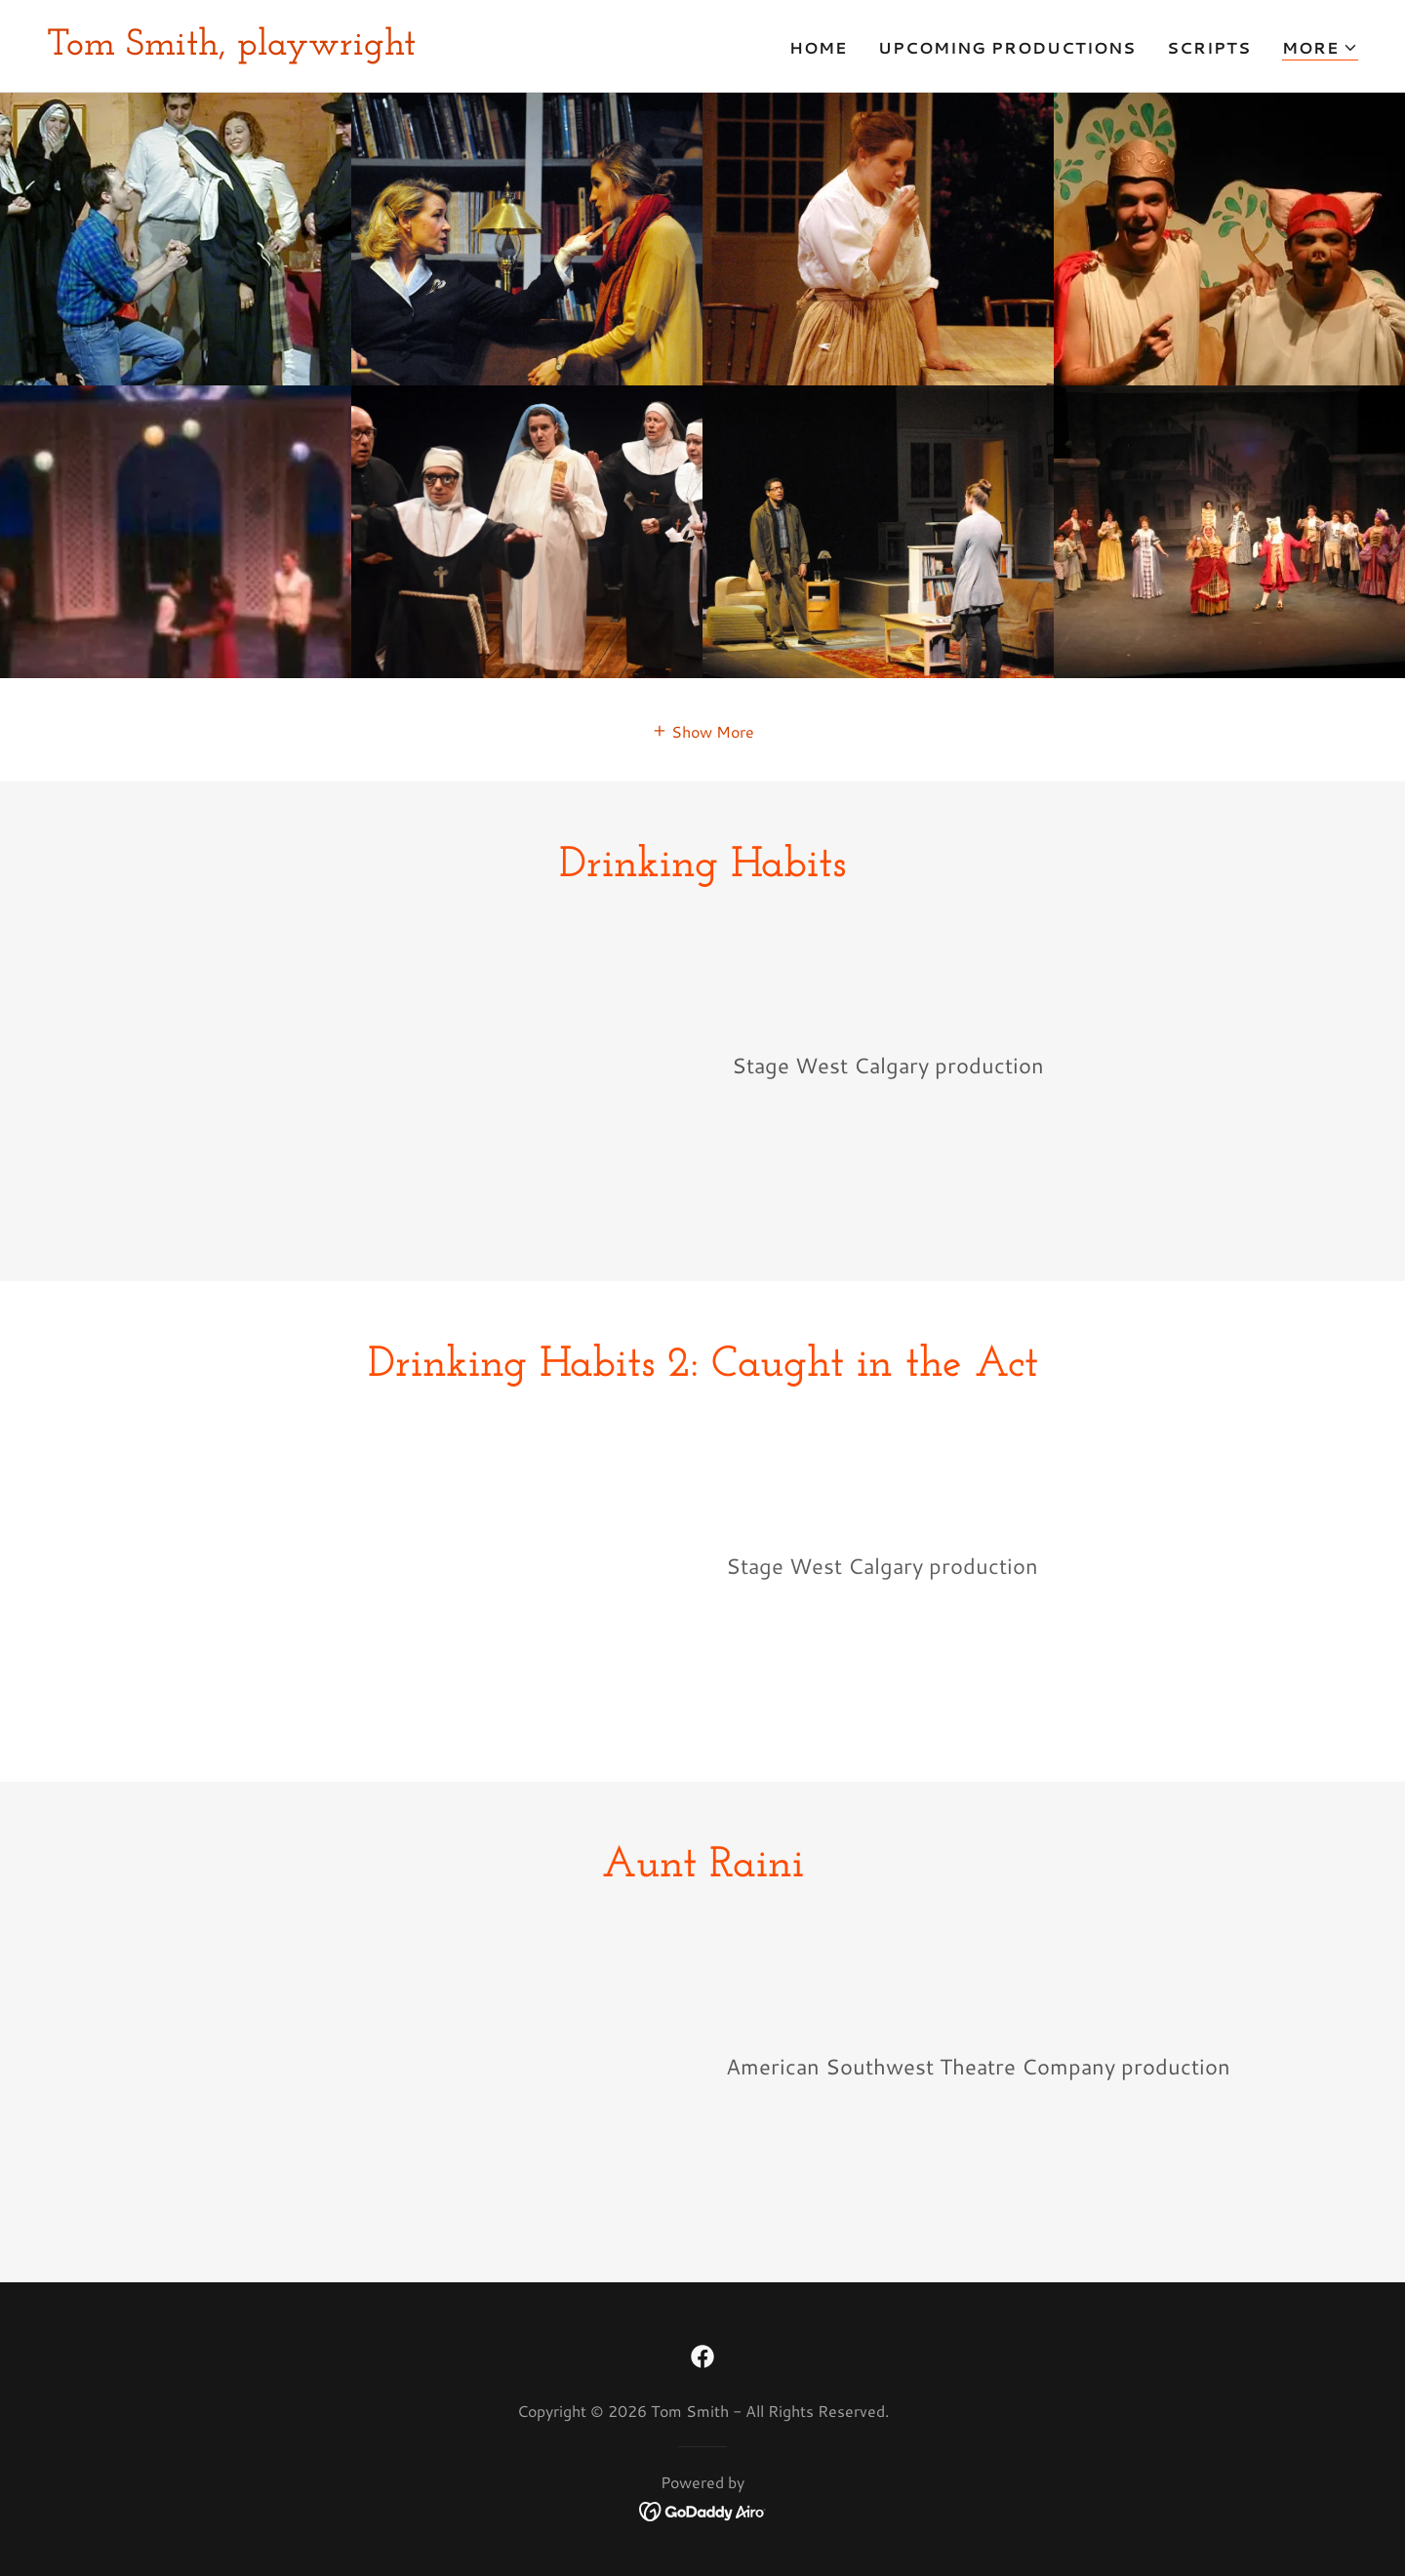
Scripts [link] (1209, 47)
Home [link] (818, 47)
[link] (231, 48)
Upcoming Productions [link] (1007, 47)
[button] (1320, 48)
